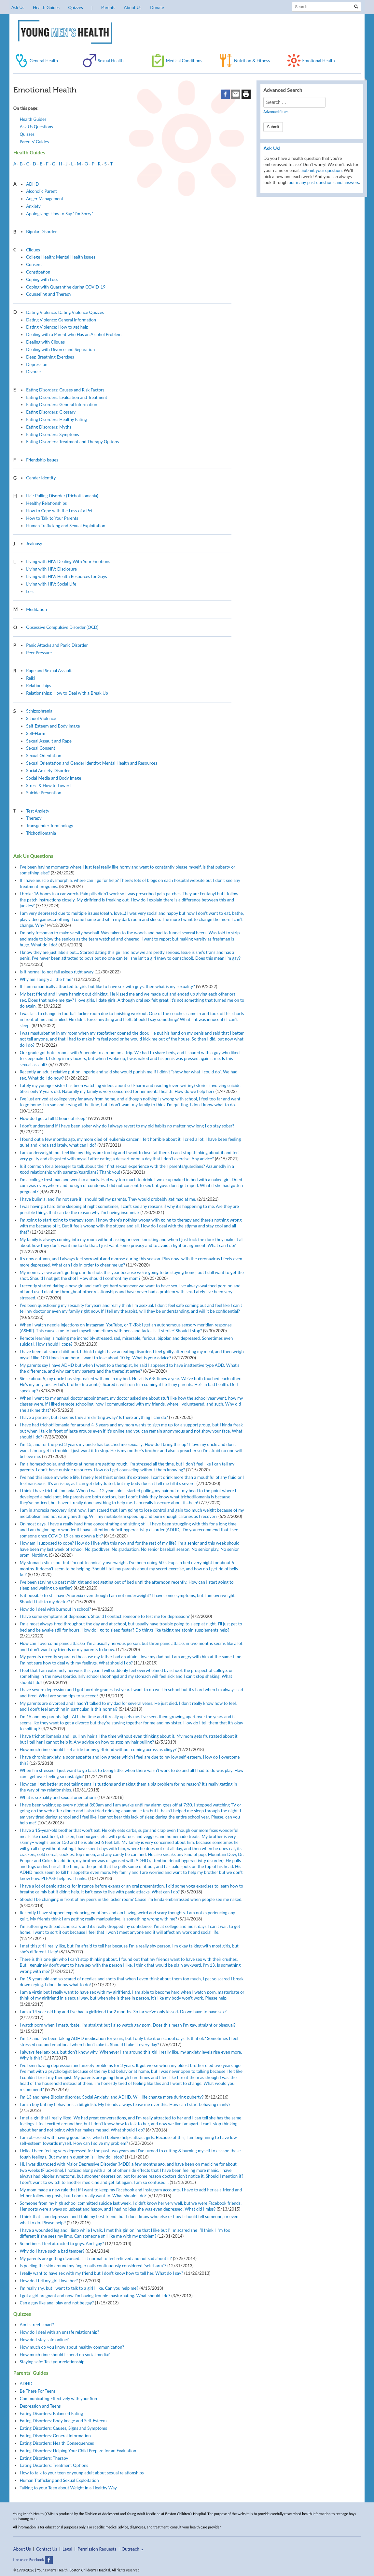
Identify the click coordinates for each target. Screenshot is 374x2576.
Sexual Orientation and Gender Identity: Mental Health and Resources (91, 763)
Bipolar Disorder (41, 231)
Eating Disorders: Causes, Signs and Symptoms (63, 2428)
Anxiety (33, 206)
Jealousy (34, 543)
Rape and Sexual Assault (49, 670)
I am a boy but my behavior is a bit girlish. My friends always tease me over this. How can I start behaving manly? (125, 2104)
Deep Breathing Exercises (50, 357)
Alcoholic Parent (41, 191)
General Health (44, 60)
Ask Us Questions (36, 126)
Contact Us (46, 2549)
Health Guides (46, 7)
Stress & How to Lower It (49, 785)
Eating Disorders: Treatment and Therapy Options (72, 441)
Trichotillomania (41, 833)
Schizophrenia (39, 711)
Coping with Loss (42, 279)
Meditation (36, 609)
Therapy (33, 818)
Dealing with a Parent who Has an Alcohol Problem (73, 334)
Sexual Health (111, 60)
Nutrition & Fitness (252, 60)
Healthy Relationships (46, 503)
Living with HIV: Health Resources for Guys (66, 576)
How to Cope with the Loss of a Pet (59, 510)
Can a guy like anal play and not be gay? (57, 2302)
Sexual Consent (40, 748)
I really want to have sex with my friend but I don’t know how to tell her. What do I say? (101, 2273)
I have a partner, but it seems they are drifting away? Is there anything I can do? (94, 1417)
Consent (34, 264)
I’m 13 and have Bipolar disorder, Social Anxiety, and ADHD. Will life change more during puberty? (112, 2097)
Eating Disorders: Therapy (44, 2458)
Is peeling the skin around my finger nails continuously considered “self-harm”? (93, 2265)
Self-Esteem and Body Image (53, 726)
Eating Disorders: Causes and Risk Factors (65, 389)
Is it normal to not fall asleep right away (56, 971)
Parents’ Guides (34, 141)
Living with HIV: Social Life (51, 584)
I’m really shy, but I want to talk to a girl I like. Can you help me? (79, 2288)
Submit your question (321, 170)
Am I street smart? (37, 2324)
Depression (36, 364)
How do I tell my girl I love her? (49, 2280)
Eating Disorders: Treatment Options (54, 2465)
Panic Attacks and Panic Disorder (57, 645)
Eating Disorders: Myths (48, 427)
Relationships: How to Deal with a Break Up (67, 693)
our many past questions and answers (324, 182)
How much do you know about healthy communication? (72, 2347)
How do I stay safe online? (44, 2339)
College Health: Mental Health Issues (60, 257)
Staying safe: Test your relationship (52, 2361)
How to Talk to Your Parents (52, 518)
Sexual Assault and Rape (49, 740)
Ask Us (17, 7)
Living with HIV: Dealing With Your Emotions (68, 561)
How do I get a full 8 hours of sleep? (53, 1118)
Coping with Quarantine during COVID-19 (65, 287)
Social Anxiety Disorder (48, 770)
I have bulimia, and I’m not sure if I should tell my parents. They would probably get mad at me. (108, 1199)
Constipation (38, 272)
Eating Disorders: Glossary (51, 412)
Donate (157, 7)
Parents (108, 7)
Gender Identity (41, 477)
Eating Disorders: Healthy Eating (56, 419)
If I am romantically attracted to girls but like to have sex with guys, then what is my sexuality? (107, 986)
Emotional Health (318, 60)
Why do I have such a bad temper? (52, 2251)
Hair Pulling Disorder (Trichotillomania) (62, 495)
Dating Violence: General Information (61, 319)
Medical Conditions (184, 60)
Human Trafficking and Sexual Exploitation (65, 525)
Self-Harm (35, 733)
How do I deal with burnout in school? (55, 1609)
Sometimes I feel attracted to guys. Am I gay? (62, 2243)
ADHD (32, 184)
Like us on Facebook (33, 2559)
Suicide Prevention (43, 792)
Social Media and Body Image (53, 778)
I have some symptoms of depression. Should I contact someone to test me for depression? (105, 1616)
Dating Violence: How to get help (57, 327)
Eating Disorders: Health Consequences (57, 2443)
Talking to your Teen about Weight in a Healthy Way (68, 2487)
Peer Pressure (39, 652)
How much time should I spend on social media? (65, 2354)
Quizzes (75, 7)
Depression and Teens (40, 2406)
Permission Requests (96, 2549)
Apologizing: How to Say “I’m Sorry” (59, 213)
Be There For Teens (38, 2391)
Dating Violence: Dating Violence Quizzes (65, 312)
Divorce (33, 371)
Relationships (38, 685)
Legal (67, 2549)
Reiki (30, 678)
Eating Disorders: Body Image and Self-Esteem (63, 2420)
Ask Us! (271, 148)
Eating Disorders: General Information (61, 404)
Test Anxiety (37, 811)
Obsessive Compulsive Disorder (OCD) (62, 627)
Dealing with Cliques (45, 342)
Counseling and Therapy (48, 294)
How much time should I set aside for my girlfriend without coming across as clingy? (98, 1749)
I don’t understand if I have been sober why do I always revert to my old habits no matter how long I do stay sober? (127, 1125)
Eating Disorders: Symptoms (52, 434)
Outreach (133, 2549)
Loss (30, 591)
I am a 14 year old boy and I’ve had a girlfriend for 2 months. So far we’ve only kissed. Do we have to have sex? (123, 2011)
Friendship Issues (42, 459)
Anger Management (44, 198)
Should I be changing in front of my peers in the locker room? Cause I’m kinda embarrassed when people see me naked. (131, 1899)
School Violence (41, 718)
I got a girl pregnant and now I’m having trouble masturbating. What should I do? (95, 2295)
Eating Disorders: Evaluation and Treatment (66, 397)
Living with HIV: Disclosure (51, 569)
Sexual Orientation (43, 755)
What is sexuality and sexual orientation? (58, 1797)
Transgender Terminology (49, 825)
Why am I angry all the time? (46, 979)
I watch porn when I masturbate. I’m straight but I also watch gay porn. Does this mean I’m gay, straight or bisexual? (128, 2025)
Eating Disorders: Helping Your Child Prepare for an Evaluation (78, 2450)
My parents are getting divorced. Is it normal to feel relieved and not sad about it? (96, 2258)
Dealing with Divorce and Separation (60, 349)
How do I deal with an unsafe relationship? (59, 2332)
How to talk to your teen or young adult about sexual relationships (82, 2472)
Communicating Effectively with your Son (58, 2398)
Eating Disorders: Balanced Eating (51, 2413)
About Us (132, 7)
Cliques (33, 249)
